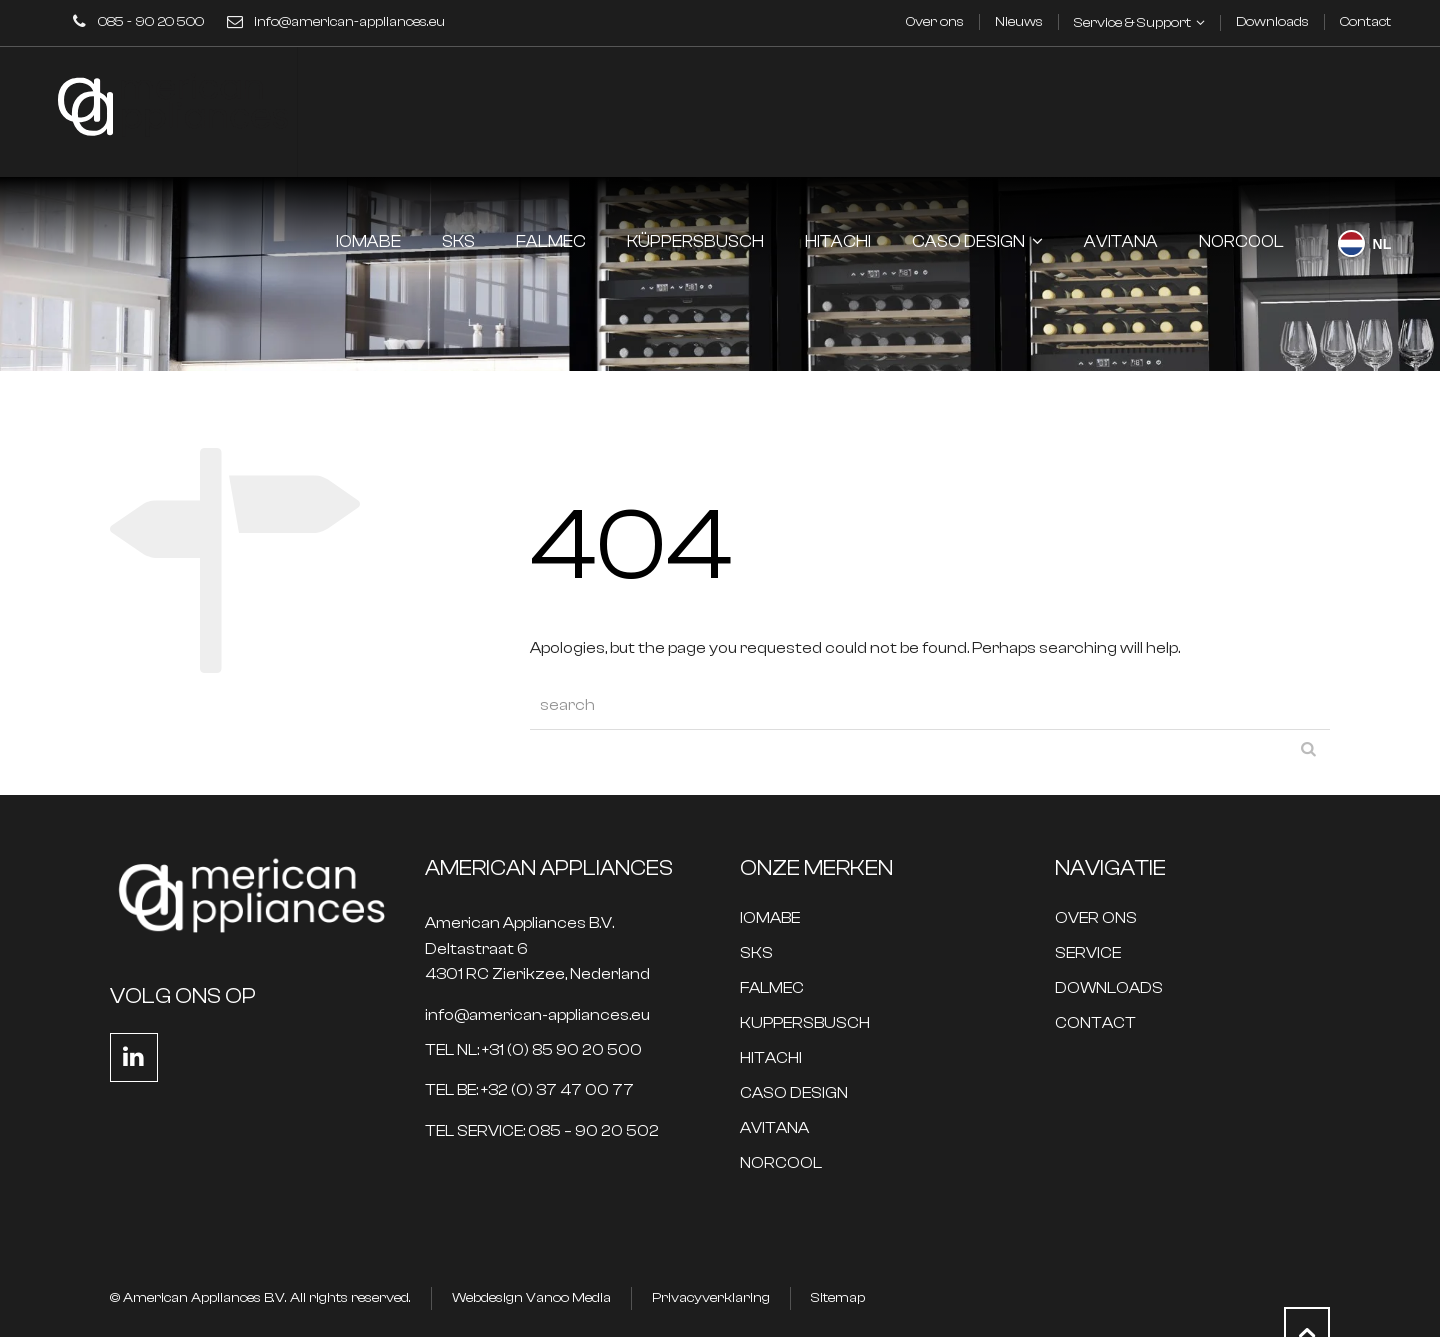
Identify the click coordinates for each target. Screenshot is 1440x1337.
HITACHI (771, 1058)
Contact (1365, 22)
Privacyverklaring (711, 1298)
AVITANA (774, 1128)
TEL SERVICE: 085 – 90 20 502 (542, 1131)
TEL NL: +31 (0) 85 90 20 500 (533, 1050)
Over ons (935, 22)
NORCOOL (781, 1163)
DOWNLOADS (1109, 988)
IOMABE (770, 918)
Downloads (1272, 22)
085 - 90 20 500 (151, 22)
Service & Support (1132, 23)
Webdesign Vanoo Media (531, 1298)
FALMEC (772, 988)
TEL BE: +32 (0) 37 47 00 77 (529, 1090)
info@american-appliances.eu (349, 22)
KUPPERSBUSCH (805, 1023)
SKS (756, 953)
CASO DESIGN (794, 1093)
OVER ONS (1096, 918)
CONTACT (1095, 1023)
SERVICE (1088, 953)
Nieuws (1019, 22)
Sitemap (838, 1298)
